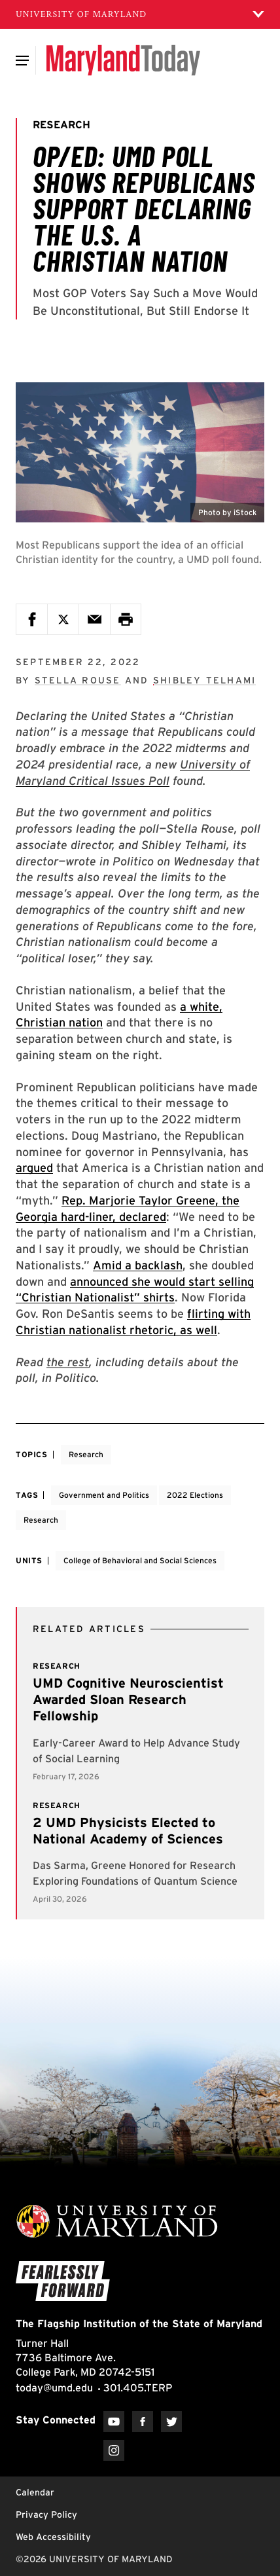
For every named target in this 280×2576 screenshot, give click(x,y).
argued (34, 1167)
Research (86, 1454)
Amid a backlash (138, 1265)
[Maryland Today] (123, 60)
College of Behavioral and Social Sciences (140, 1560)
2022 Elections (195, 1495)
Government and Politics (104, 1495)
